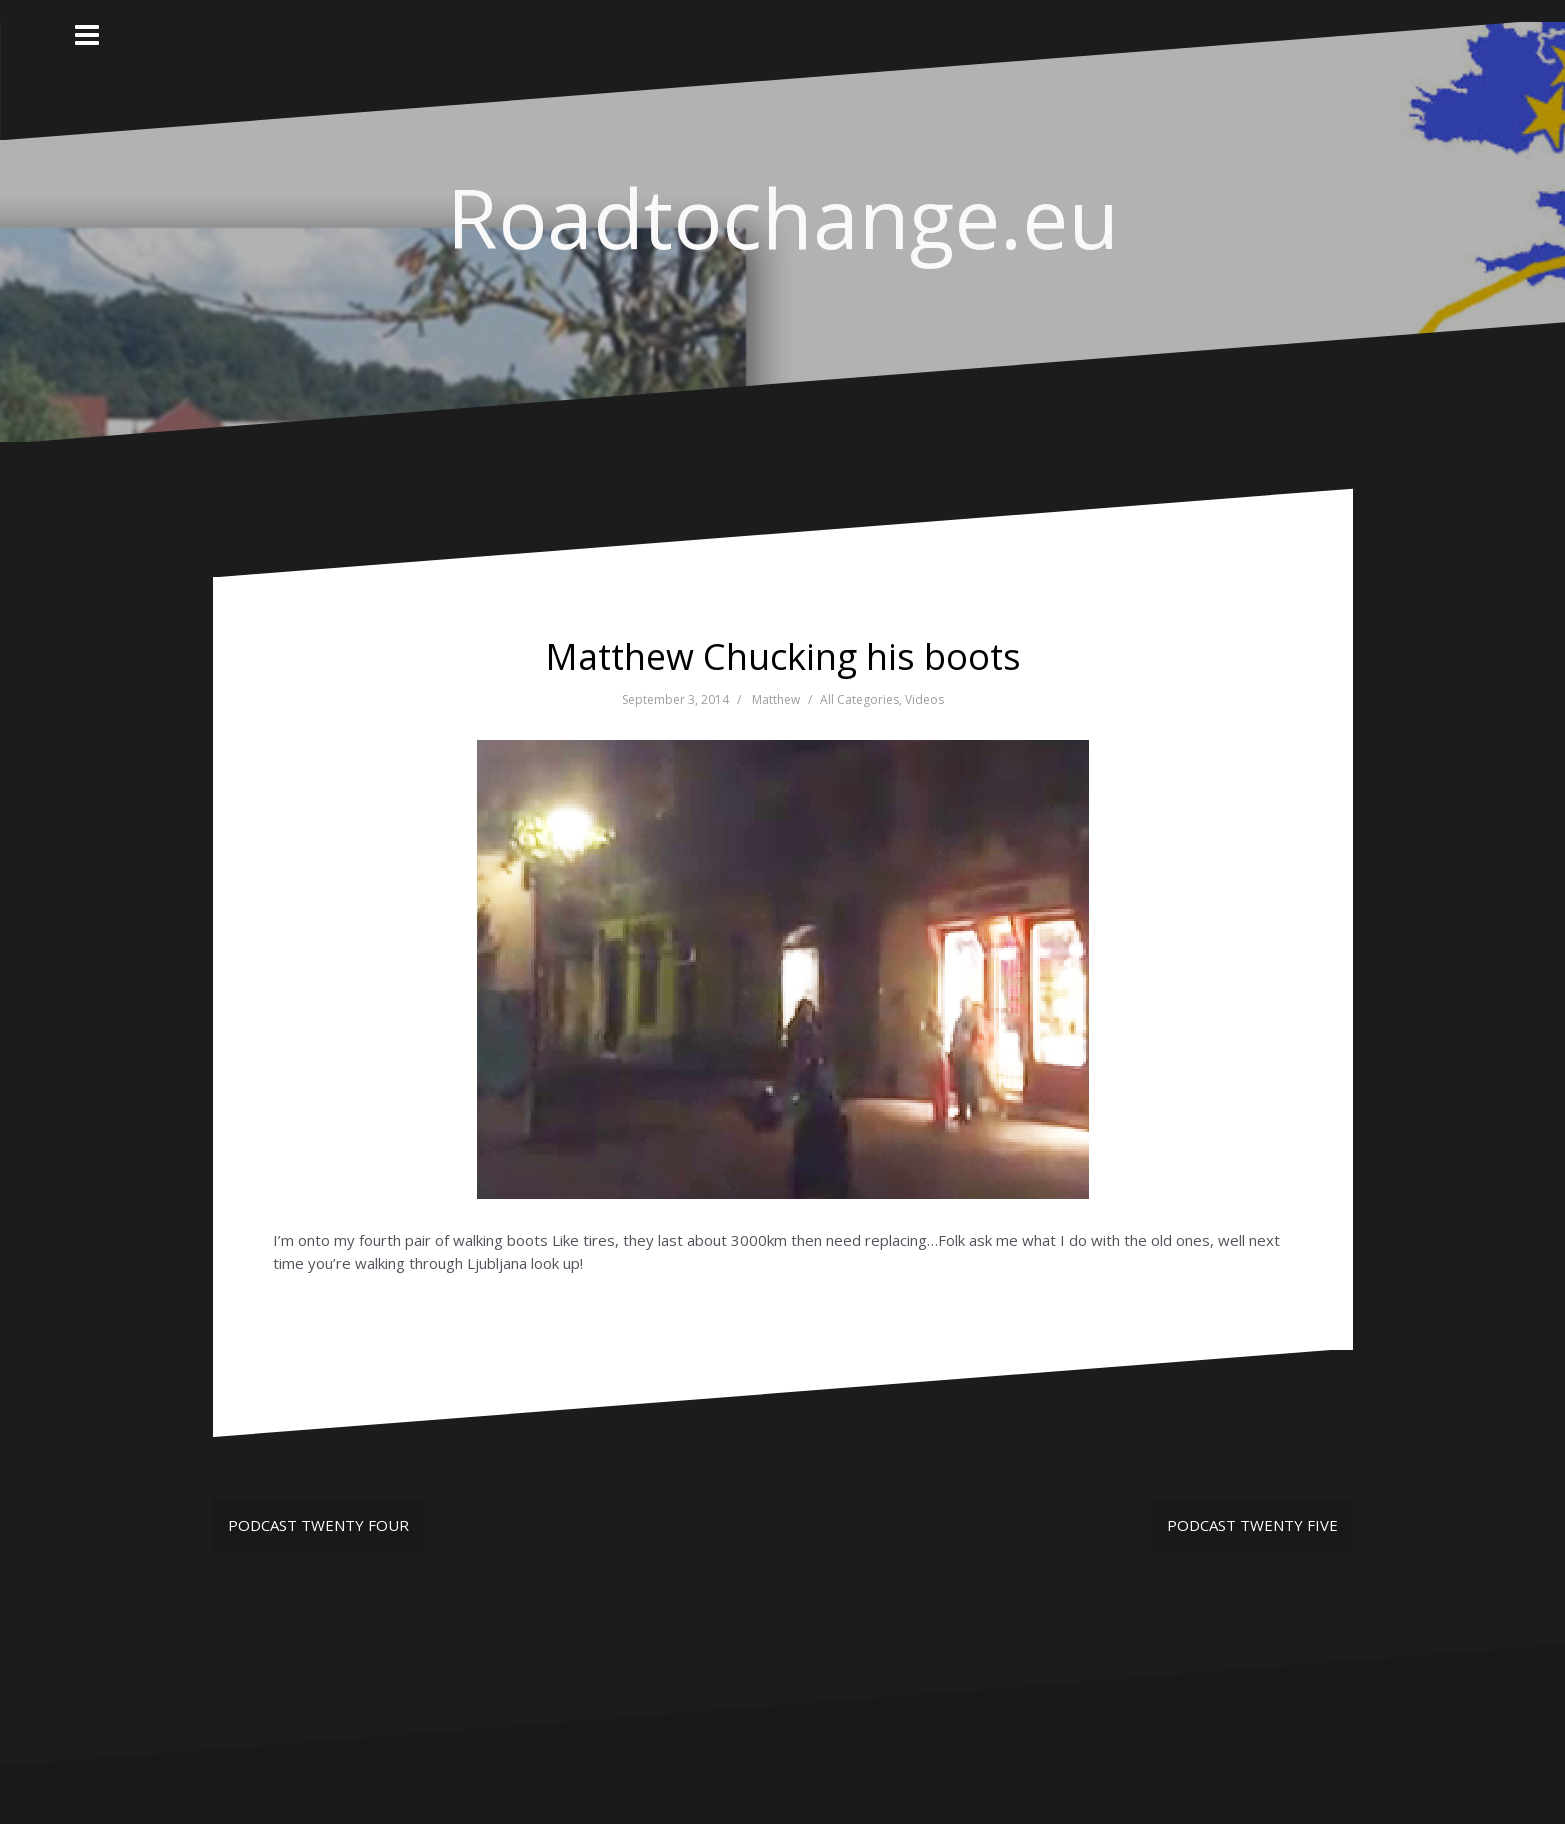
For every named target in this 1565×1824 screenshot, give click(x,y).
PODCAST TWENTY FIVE (1252, 1525)
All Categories (859, 699)
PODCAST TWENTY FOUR (318, 1525)
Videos (924, 699)
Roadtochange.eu (783, 217)
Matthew (776, 699)
